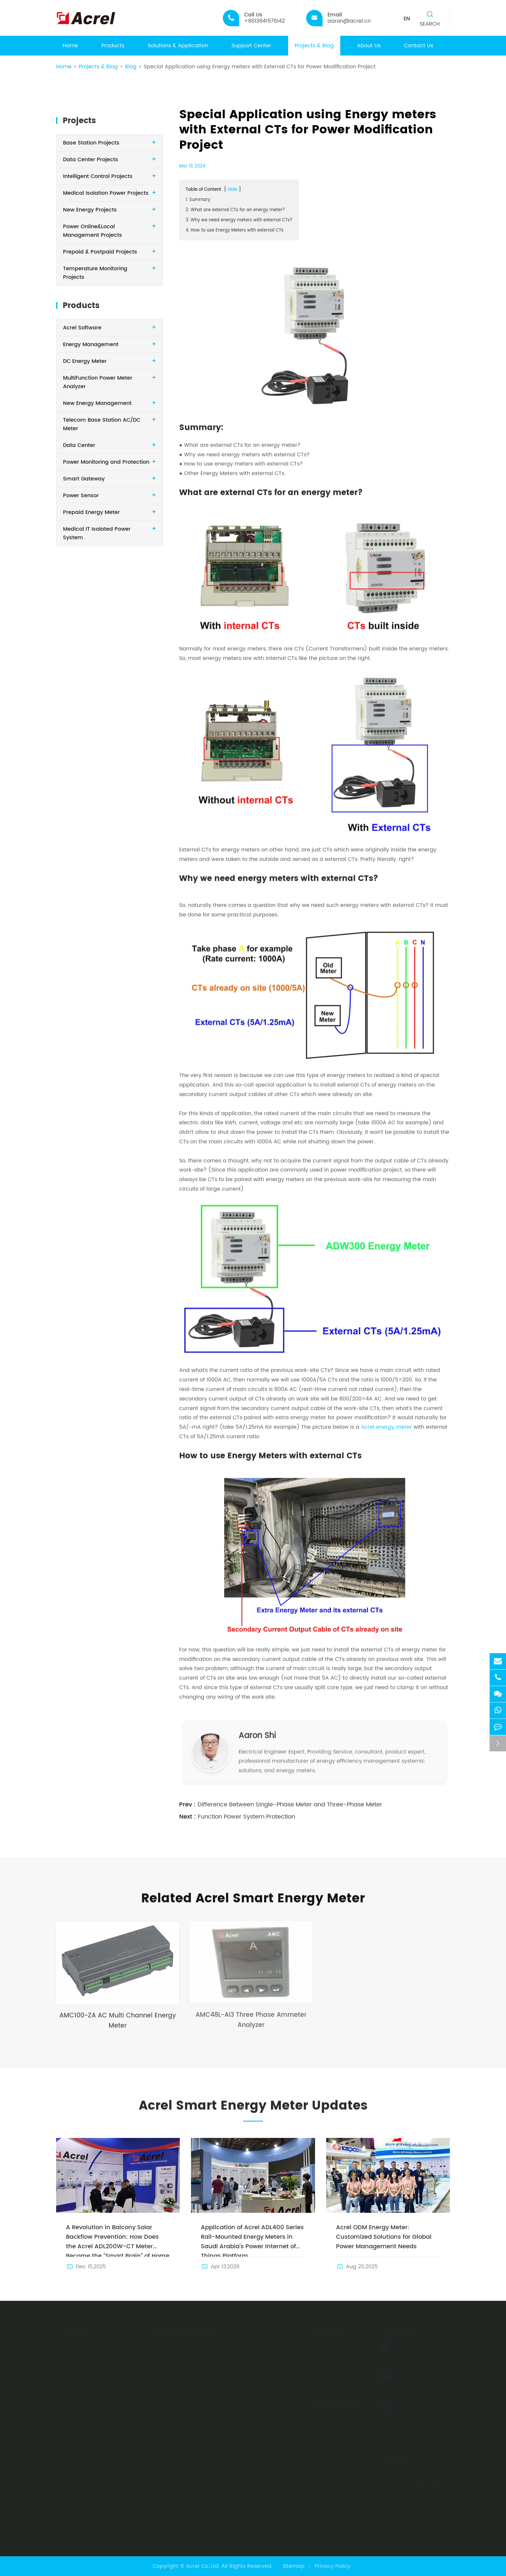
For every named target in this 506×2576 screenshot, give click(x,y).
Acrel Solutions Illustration (331, 2423)
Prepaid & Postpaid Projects (100, 252)
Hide (232, 189)
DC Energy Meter (85, 361)
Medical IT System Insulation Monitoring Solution (212, 2383)
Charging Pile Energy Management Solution (206, 2420)
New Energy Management (97, 403)
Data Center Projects (90, 159)
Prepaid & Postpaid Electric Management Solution (214, 2370)
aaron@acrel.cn (402, 2388)
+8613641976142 (401, 2357)
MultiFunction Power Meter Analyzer (97, 2387)
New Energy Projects (90, 210)
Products (112, 45)
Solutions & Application (178, 45)
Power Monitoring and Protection (106, 462)
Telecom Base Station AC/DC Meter (101, 2420)
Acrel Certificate (333, 2474)
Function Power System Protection (246, 1811)
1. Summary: (198, 199)
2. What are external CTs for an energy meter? (235, 210)
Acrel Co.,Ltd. (203, 2566)
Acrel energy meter (386, 1421)
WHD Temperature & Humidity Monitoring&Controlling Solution (219, 2437)
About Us (369, 45)
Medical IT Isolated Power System (96, 2512)
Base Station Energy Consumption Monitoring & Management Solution (211, 2458)
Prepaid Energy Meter (91, 512)
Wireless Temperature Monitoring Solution (204, 2395)
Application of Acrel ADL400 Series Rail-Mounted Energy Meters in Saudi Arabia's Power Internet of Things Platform (252, 2240)
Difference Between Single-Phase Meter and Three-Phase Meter (290, 1799)
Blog (131, 66)
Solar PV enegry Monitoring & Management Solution (217, 2358)
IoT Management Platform (183, 2345)
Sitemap (294, 2566)
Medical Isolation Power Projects (106, 193)
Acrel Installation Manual (334, 2457)
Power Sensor (81, 495)
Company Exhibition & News (340, 2362)
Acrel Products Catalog (342, 2499)
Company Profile (333, 2345)
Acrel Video (327, 2486)
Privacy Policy (332, 2566)
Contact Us (418, 45)
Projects (79, 120)
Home (70, 45)
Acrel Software (82, 327)
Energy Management (90, 344)
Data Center (79, 445)
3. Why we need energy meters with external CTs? (239, 220)
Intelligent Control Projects (98, 176)
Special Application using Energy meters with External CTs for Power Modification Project (260, 66)
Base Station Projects (91, 143)
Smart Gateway (84, 479)
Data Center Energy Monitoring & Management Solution (222, 2408)
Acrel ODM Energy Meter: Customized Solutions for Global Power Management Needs (384, 2237)
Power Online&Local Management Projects (92, 230)
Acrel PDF (324, 2440)
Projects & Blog (314, 45)
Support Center (251, 45)
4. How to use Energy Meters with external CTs (235, 230)
